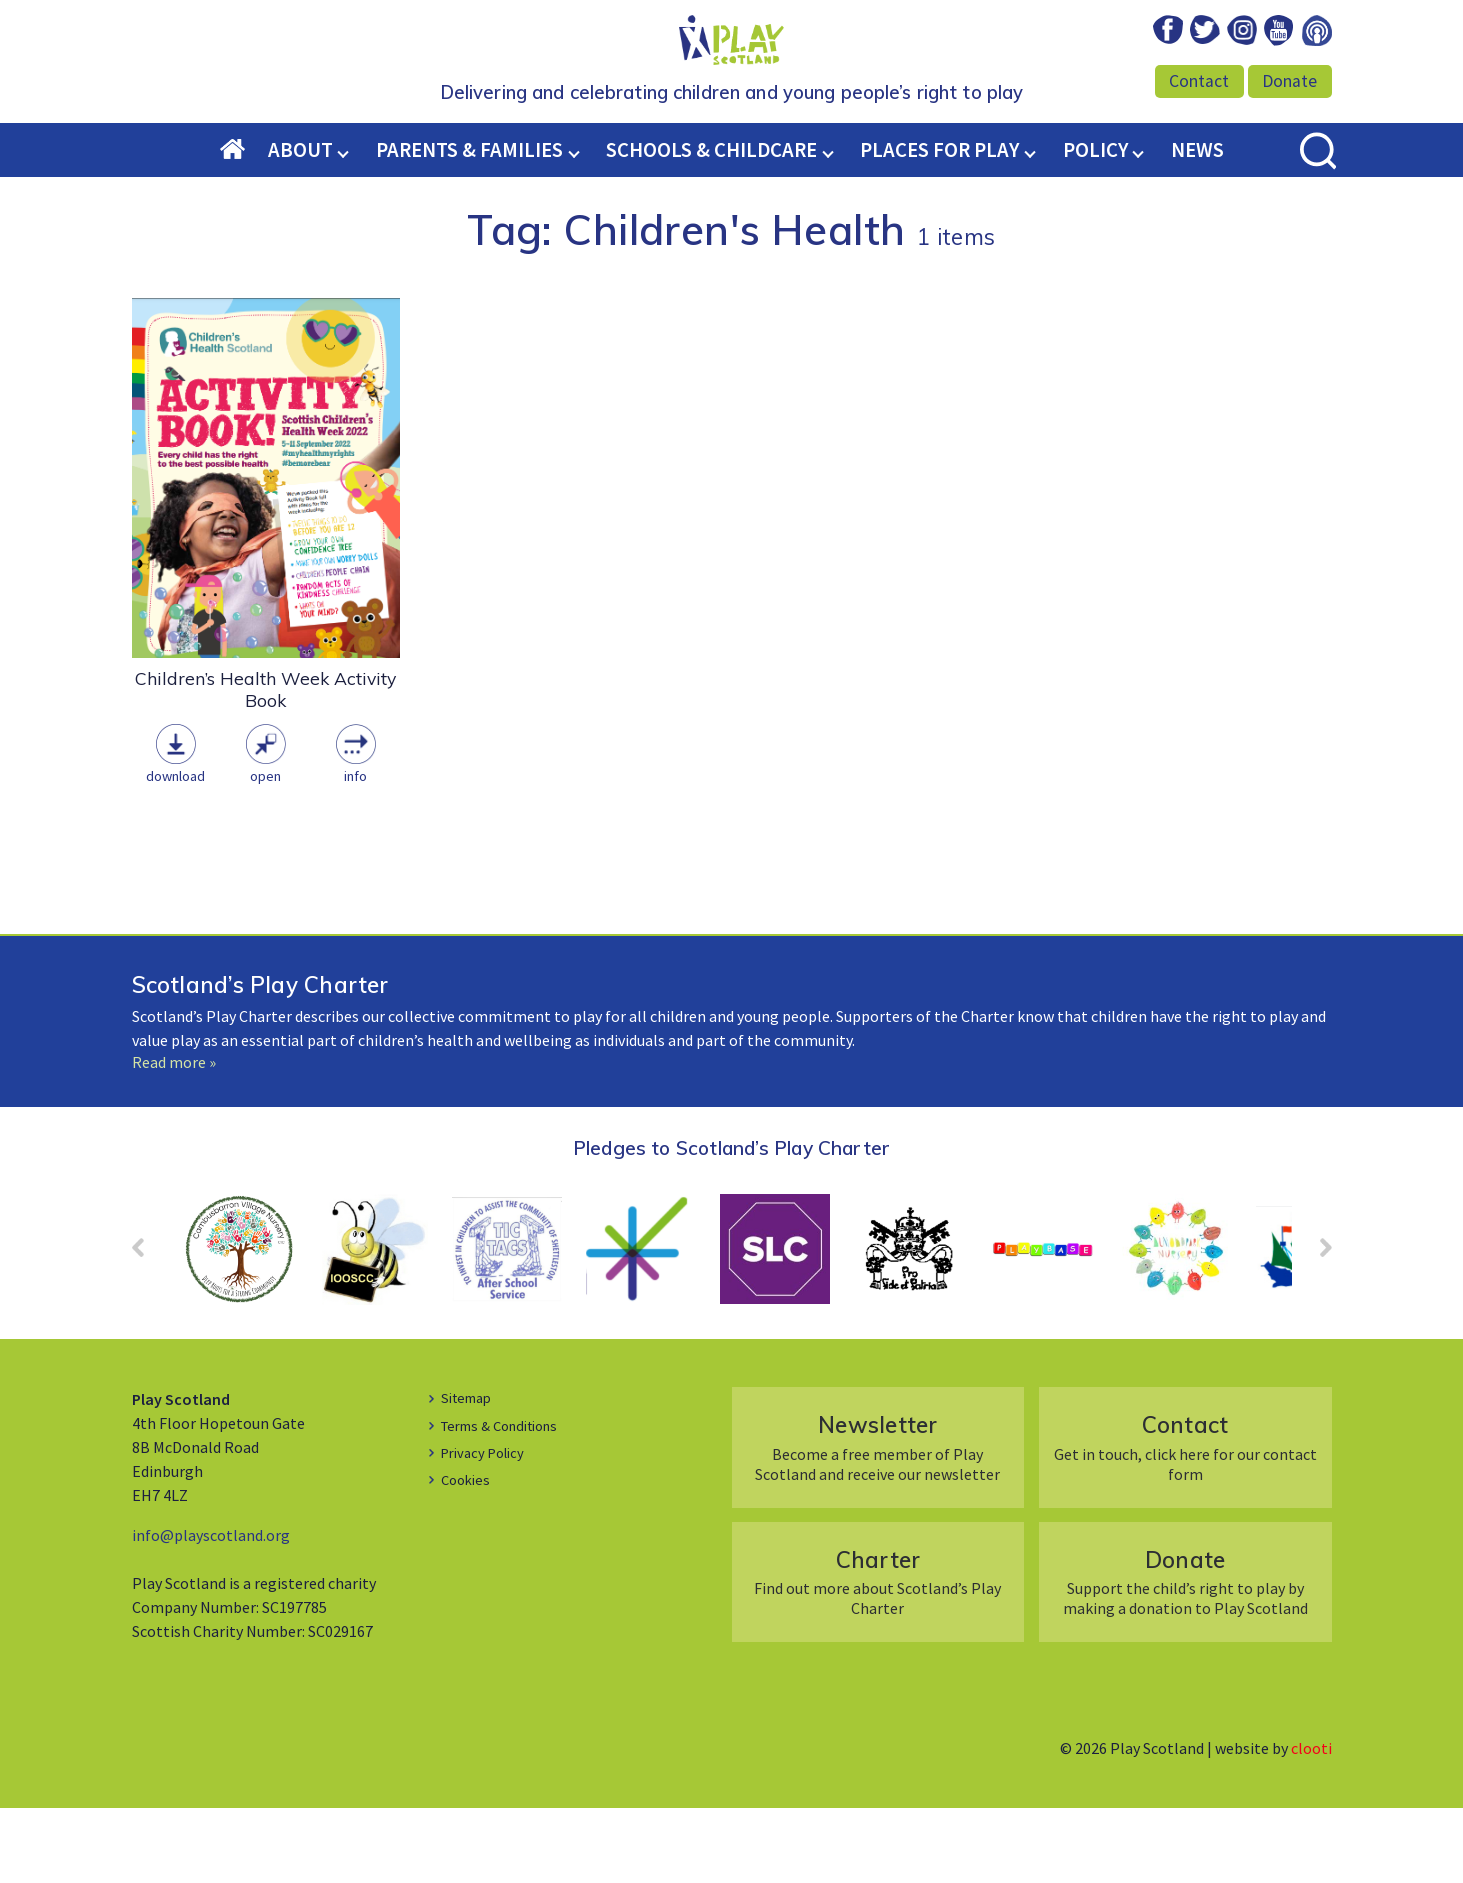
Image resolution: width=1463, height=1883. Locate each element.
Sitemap (470, 1472)
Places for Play (939, 225)
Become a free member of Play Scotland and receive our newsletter (877, 1521)
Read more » (174, 1137)
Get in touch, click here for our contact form (1185, 1521)
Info (355, 851)
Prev (148, 1329)
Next (1316, 1329)
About (300, 225)
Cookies (468, 1554)
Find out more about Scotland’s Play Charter (877, 1656)
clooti (1311, 1823)
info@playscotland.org (211, 1610)
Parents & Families (469, 225)
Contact (1199, 81)
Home (244, 226)
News (1197, 225)
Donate (1289, 81)
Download (175, 851)
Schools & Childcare (711, 225)
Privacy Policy (488, 1527)
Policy (1095, 225)
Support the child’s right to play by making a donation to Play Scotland (1185, 1656)
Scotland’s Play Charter (260, 1059)
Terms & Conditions (508, 1500)
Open (265, 851)
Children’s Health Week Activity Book (265, 764)
